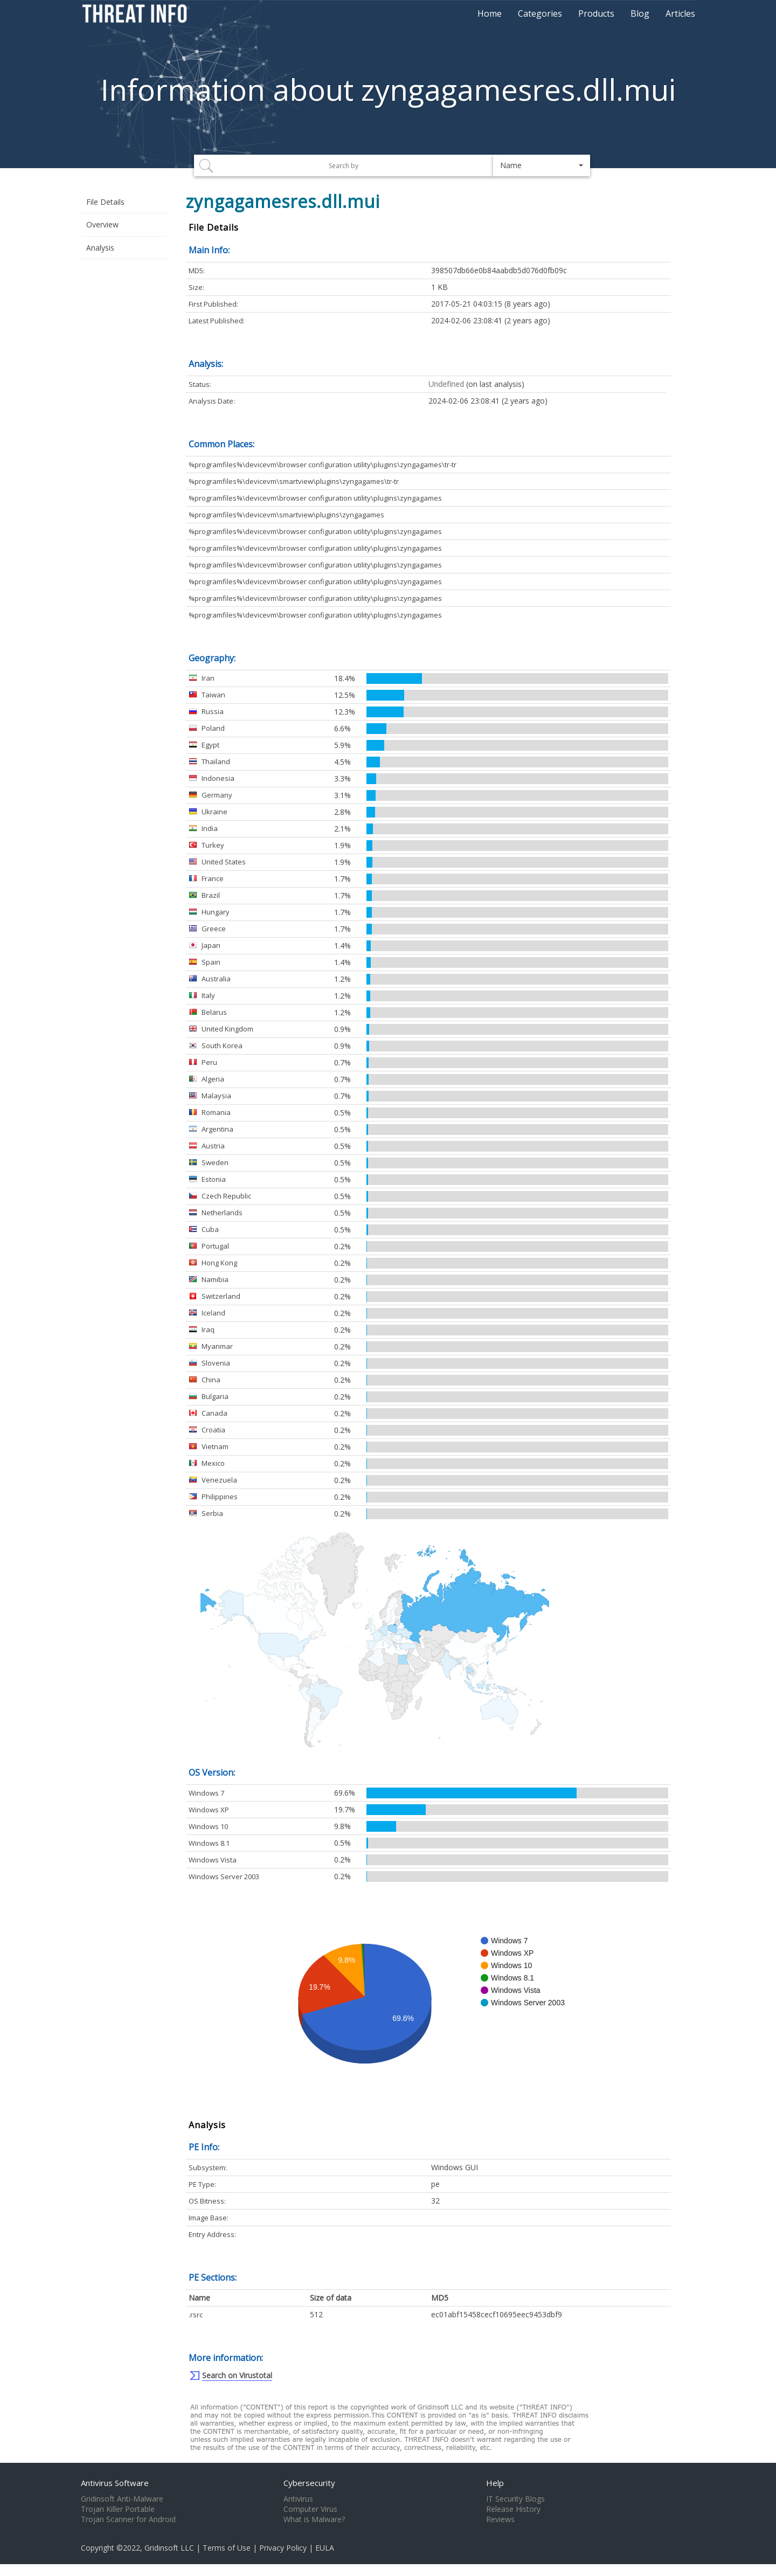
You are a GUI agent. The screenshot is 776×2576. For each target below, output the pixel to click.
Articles (680, 13)
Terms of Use (227, 2548)
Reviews (500, 2519)
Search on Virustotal (237, 2375)
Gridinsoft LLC (169, 2548)
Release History (513, 2509)
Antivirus (298, 2499)
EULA (324, 2548)
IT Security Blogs (515, 2499)
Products (596, 13)
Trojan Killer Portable (118, 2509)
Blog (639, 13)
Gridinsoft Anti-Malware (122, 2499)
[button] (541, 165)
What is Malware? (314, 2519)
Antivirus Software (115, 2482)
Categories (540, 13)
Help (495, 2482)
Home (489, 13)
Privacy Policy (283, 2548)
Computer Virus (310, 2509)
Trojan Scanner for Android (128, 2519)
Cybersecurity (309, 2482)
